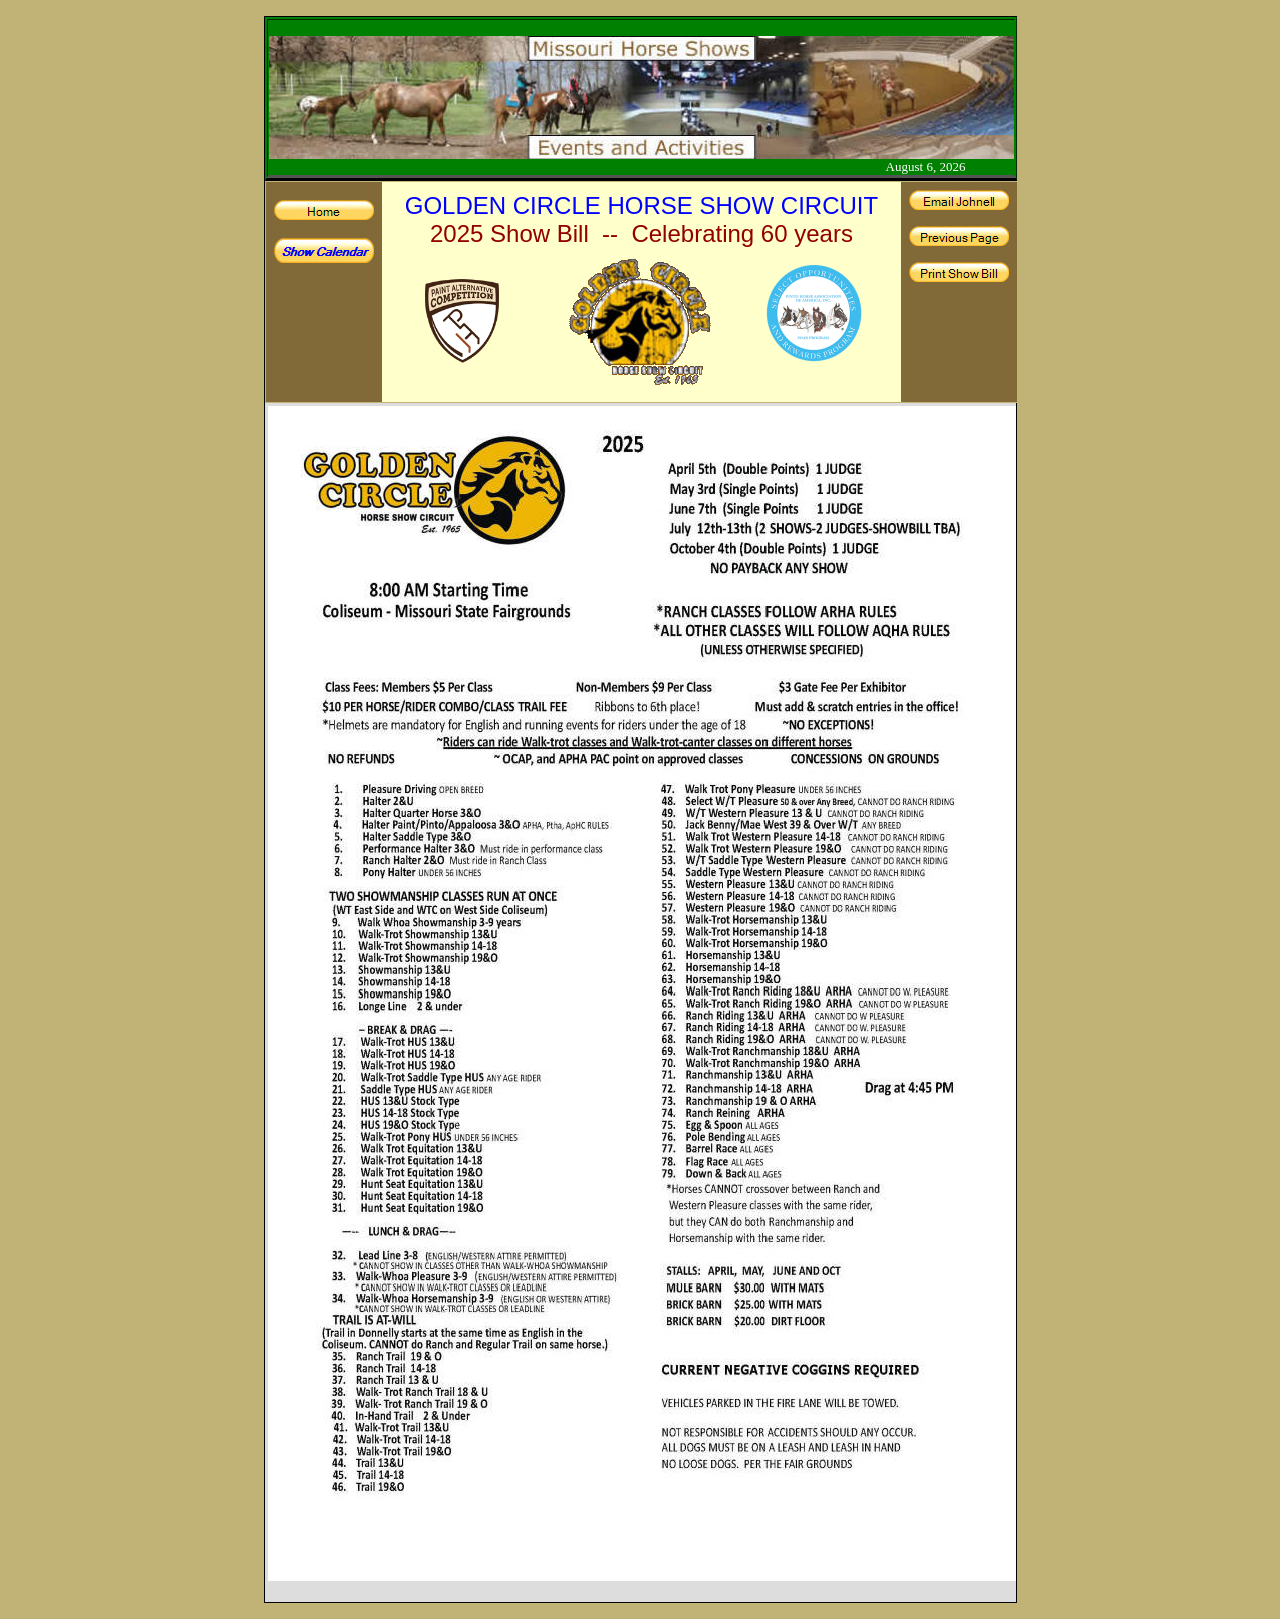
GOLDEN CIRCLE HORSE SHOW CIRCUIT (641, 205)
